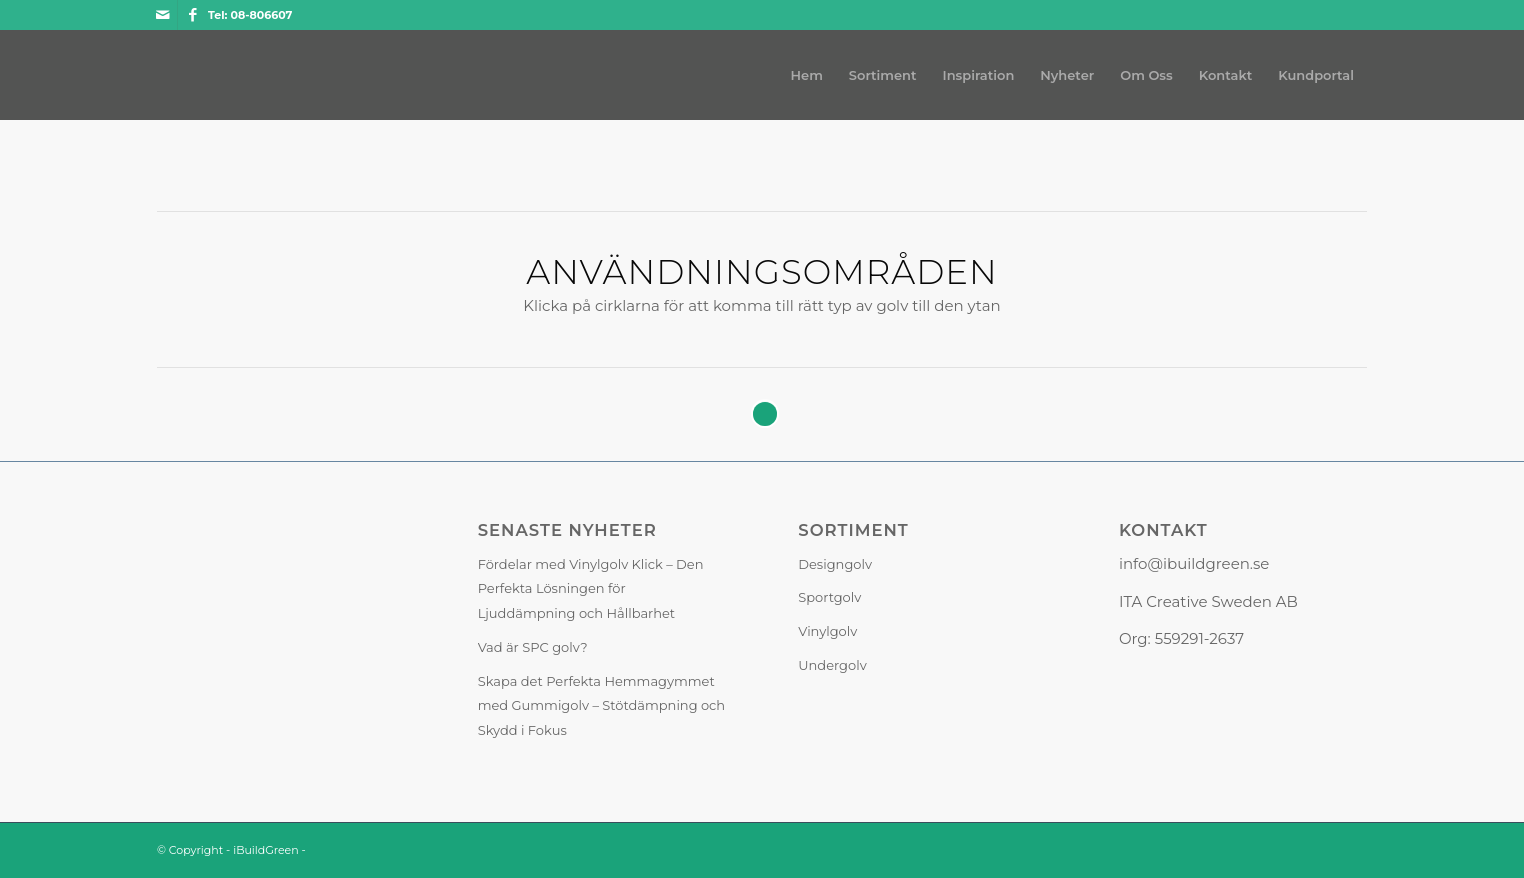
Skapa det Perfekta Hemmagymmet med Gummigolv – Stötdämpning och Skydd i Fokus (602, 706)
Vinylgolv (827, 631)
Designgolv (835, 564)
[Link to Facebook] (193, 15)
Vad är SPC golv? (533, 647)
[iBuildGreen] (157, 75)
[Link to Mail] (162, 15)
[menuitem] (807, 75)
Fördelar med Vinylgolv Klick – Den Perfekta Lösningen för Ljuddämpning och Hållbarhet (591, 589)
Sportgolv (829, 597)
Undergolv (832, 665)
